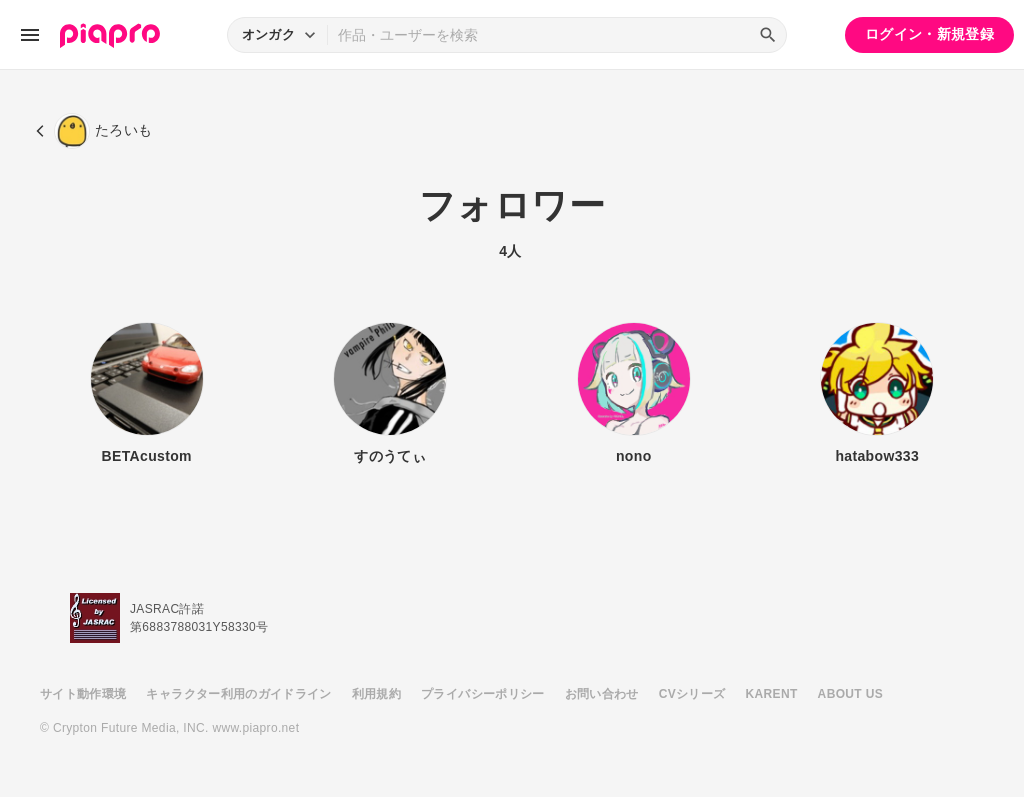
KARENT (772, 694)
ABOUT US (850, 694)
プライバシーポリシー (483, 694)
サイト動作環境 (83, 694)
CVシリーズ (692, 694)
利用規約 (376, 694)
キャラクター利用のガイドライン (238, 694)
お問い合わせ (602, 694)
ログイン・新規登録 (929, 34)
